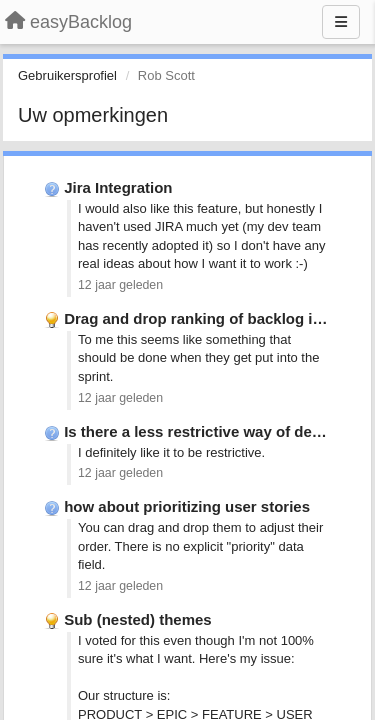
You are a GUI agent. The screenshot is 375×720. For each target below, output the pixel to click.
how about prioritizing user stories (187, 506)
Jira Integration (118, 187)
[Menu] (341, 22)
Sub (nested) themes (138, 619)
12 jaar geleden (120, 285)
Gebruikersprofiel (67, 75)
